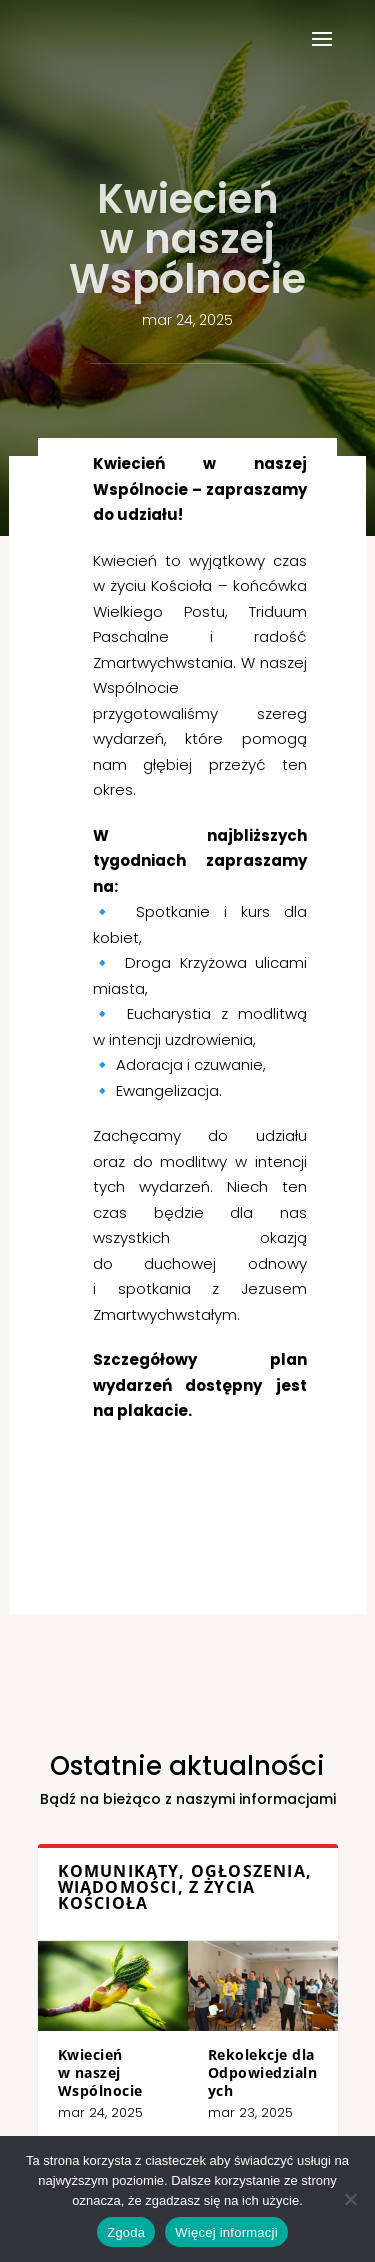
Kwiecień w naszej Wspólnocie (139, 2052)
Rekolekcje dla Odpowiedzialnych (228, 2052)
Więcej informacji (226, 2232)
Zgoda (126, 2232)
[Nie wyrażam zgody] (350, 2199)
